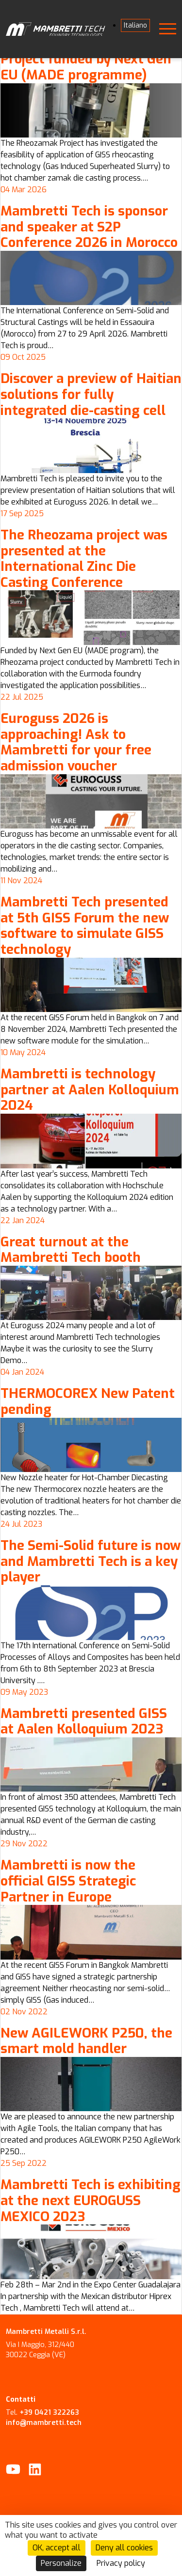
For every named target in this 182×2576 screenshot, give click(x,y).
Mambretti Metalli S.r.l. (46, 2331)
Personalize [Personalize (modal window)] (61, 2563)
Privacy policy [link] (121, 2563)
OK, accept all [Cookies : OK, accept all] (57, 2548)
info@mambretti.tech (44, 2422)
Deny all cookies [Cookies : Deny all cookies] (124, 2548)
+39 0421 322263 (49, 2412)
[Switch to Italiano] (135, 25)
